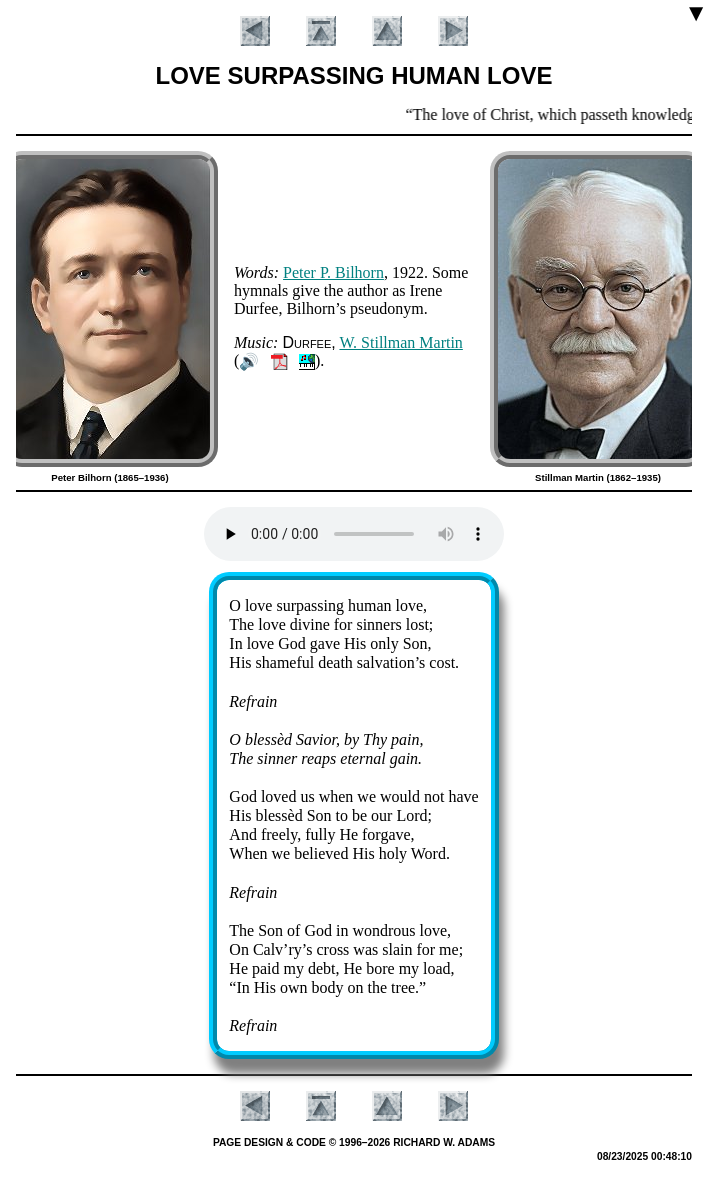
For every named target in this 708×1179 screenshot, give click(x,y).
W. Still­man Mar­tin (400, 342)
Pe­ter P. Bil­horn (333, 272)
